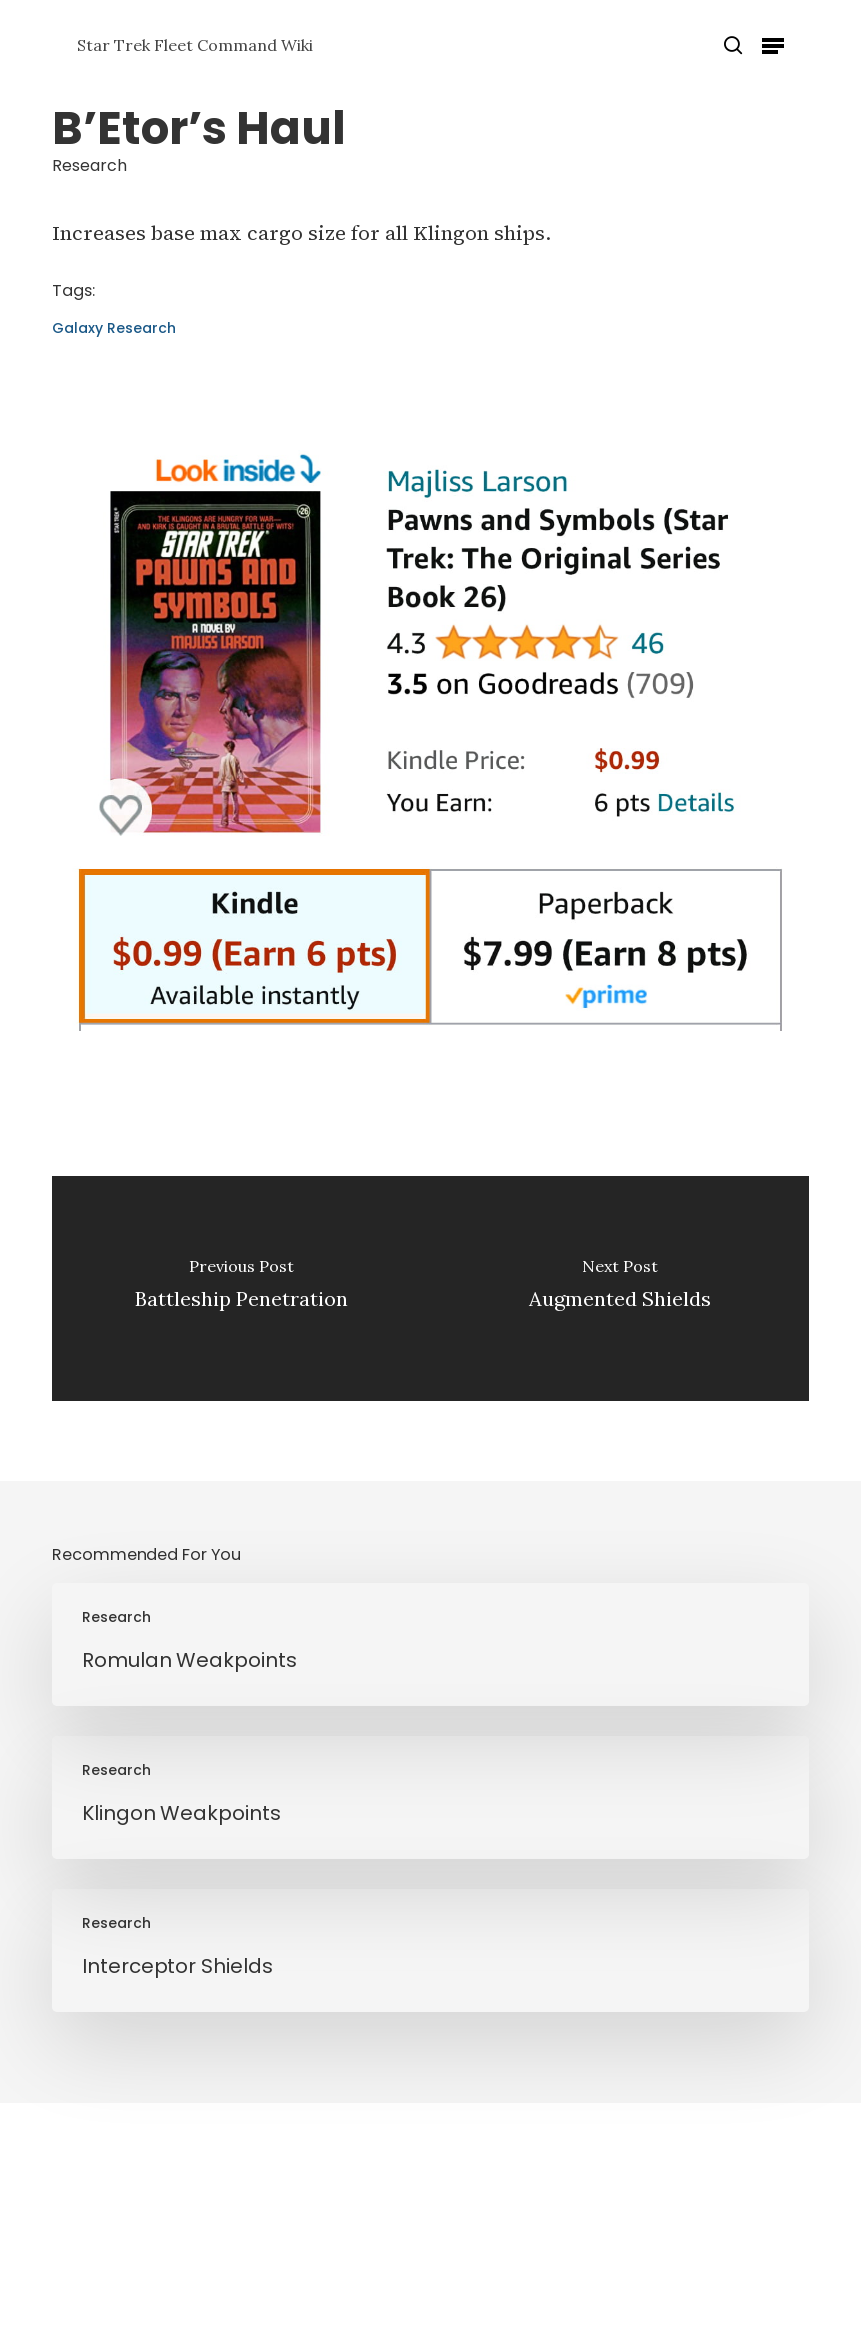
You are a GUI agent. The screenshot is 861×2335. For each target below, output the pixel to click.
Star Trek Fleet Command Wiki (195, 45)
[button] (773, 45)
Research (89, 165)
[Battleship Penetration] (241, 1288)
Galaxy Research (114, 328)
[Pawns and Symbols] (431, 1040)
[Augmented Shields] (619, 1288)
